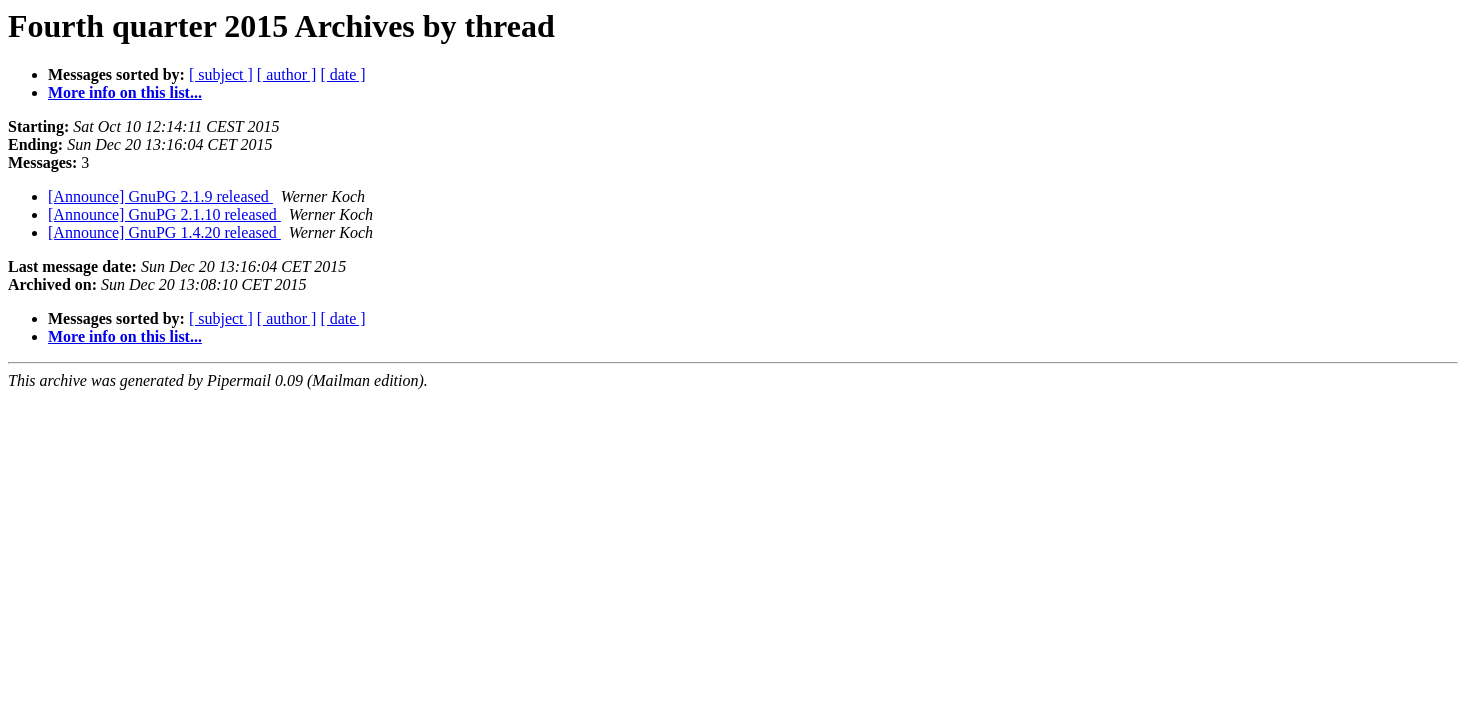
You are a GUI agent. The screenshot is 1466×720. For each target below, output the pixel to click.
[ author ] (287, 74)
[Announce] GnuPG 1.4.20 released (164, 232)
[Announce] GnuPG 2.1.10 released (164, 214)
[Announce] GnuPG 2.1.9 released (160, 196)
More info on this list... (125, 92)
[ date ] (342, 74)
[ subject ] (221, 74)
